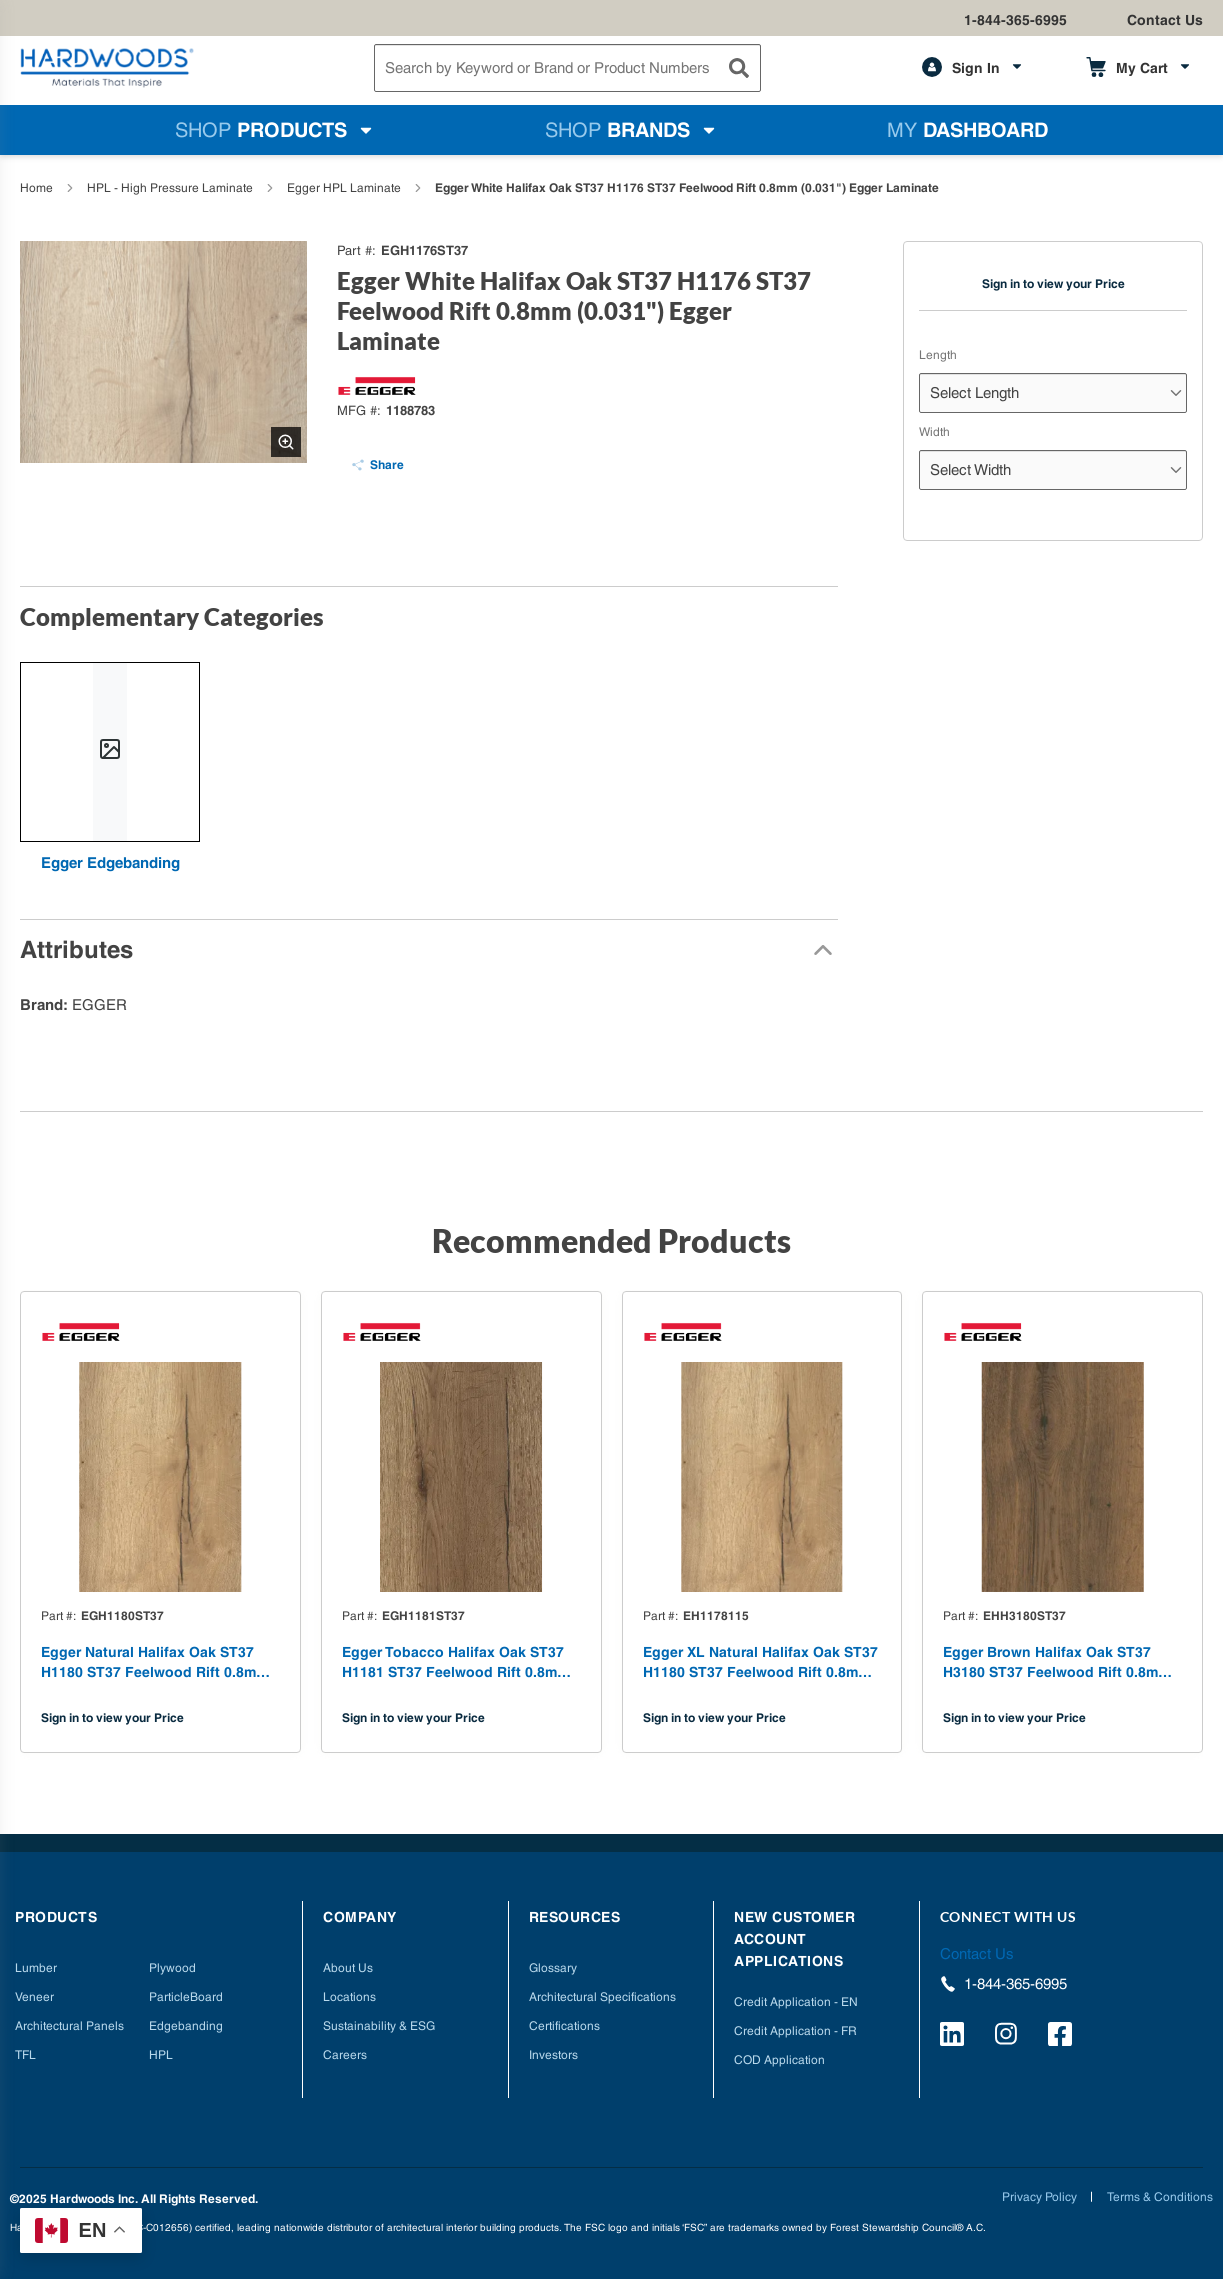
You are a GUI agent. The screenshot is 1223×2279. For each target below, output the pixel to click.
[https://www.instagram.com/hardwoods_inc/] (1009, 2037)
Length (938, 355)
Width (934, 432)
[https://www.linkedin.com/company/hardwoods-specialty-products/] (955, 2037)
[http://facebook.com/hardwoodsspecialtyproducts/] (1063, 2037)
